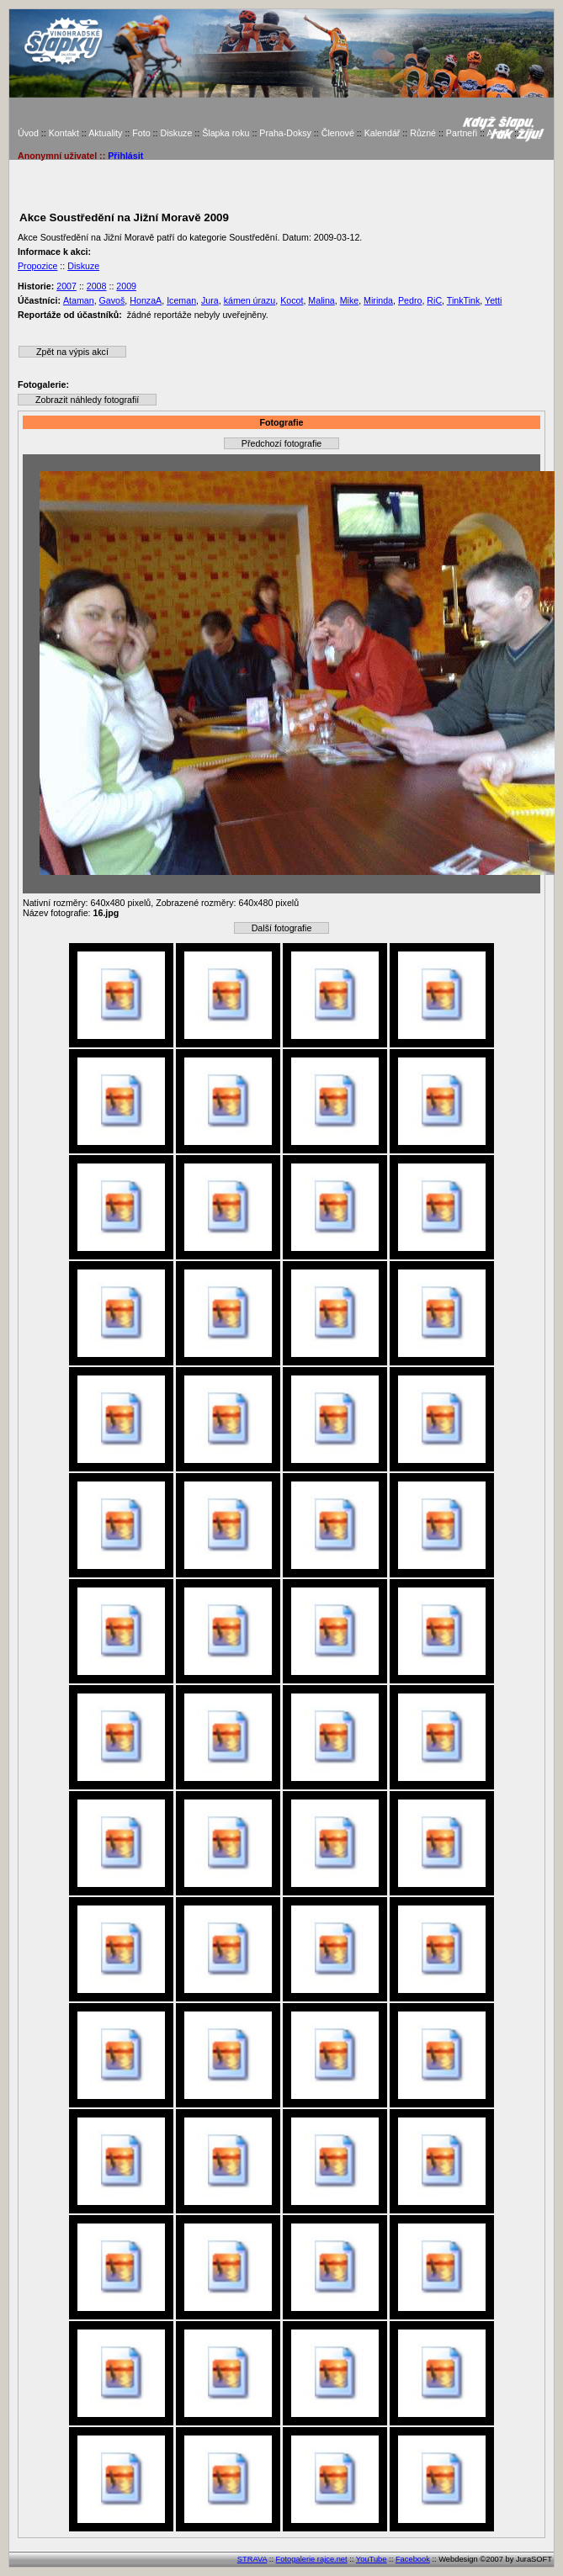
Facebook (413, 2559)
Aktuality (105, 133)
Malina (321, 300)
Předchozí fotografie (281, 443)
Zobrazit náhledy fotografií (87, 400)
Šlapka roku (225, 133)
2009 (126, 286)
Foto (141, 133)
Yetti (493, 300)
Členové (337, 133)
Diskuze (176, 133)
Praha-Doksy (285, 133)
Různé (423, 133)
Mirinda (378, 300)
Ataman (78, 300)
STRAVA (252, 2559)
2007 (66, 286)
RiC (434, 300)
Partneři (461, 133)
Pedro (410, 300)
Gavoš (112, 300)
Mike (349, 300)
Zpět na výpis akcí (72, 352)
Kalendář (382, 133)
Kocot (291, 300)
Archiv (499, 133)
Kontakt (64, 133)
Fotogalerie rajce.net (312, 2559)
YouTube (371, 2559)
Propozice (37, 266)
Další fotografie (282, 928)
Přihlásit (125, 156)
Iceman (181, 300)
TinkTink (463, 300)
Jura (210, 300)
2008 (97, 286)
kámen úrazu (250, 300)
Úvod (28, 133)
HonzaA (146, 300)
